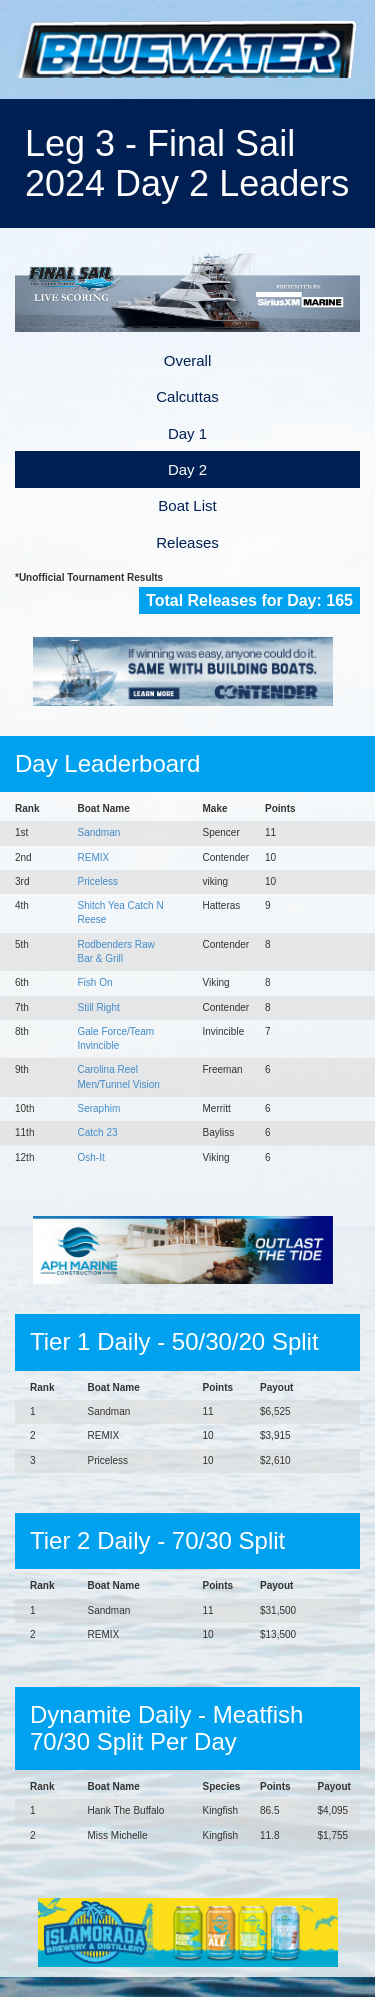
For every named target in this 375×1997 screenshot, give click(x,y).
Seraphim (99, 1108)
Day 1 (187, 433)
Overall (188, 360)
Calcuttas (187, 396)
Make (215, 808)
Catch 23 (98, 1132)
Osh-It (91, 1157)
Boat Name (104, 808)
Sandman (99, 832)
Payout (276, 1387)
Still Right (99, 1007)
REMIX (94, 857)
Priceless (98, 881)
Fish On (95, 982)
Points (280, 808)
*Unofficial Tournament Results (89, 577)
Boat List (187, 505)
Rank (27, 808)
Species (222, 1786)
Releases (187, 542)
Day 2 (187, 469)
